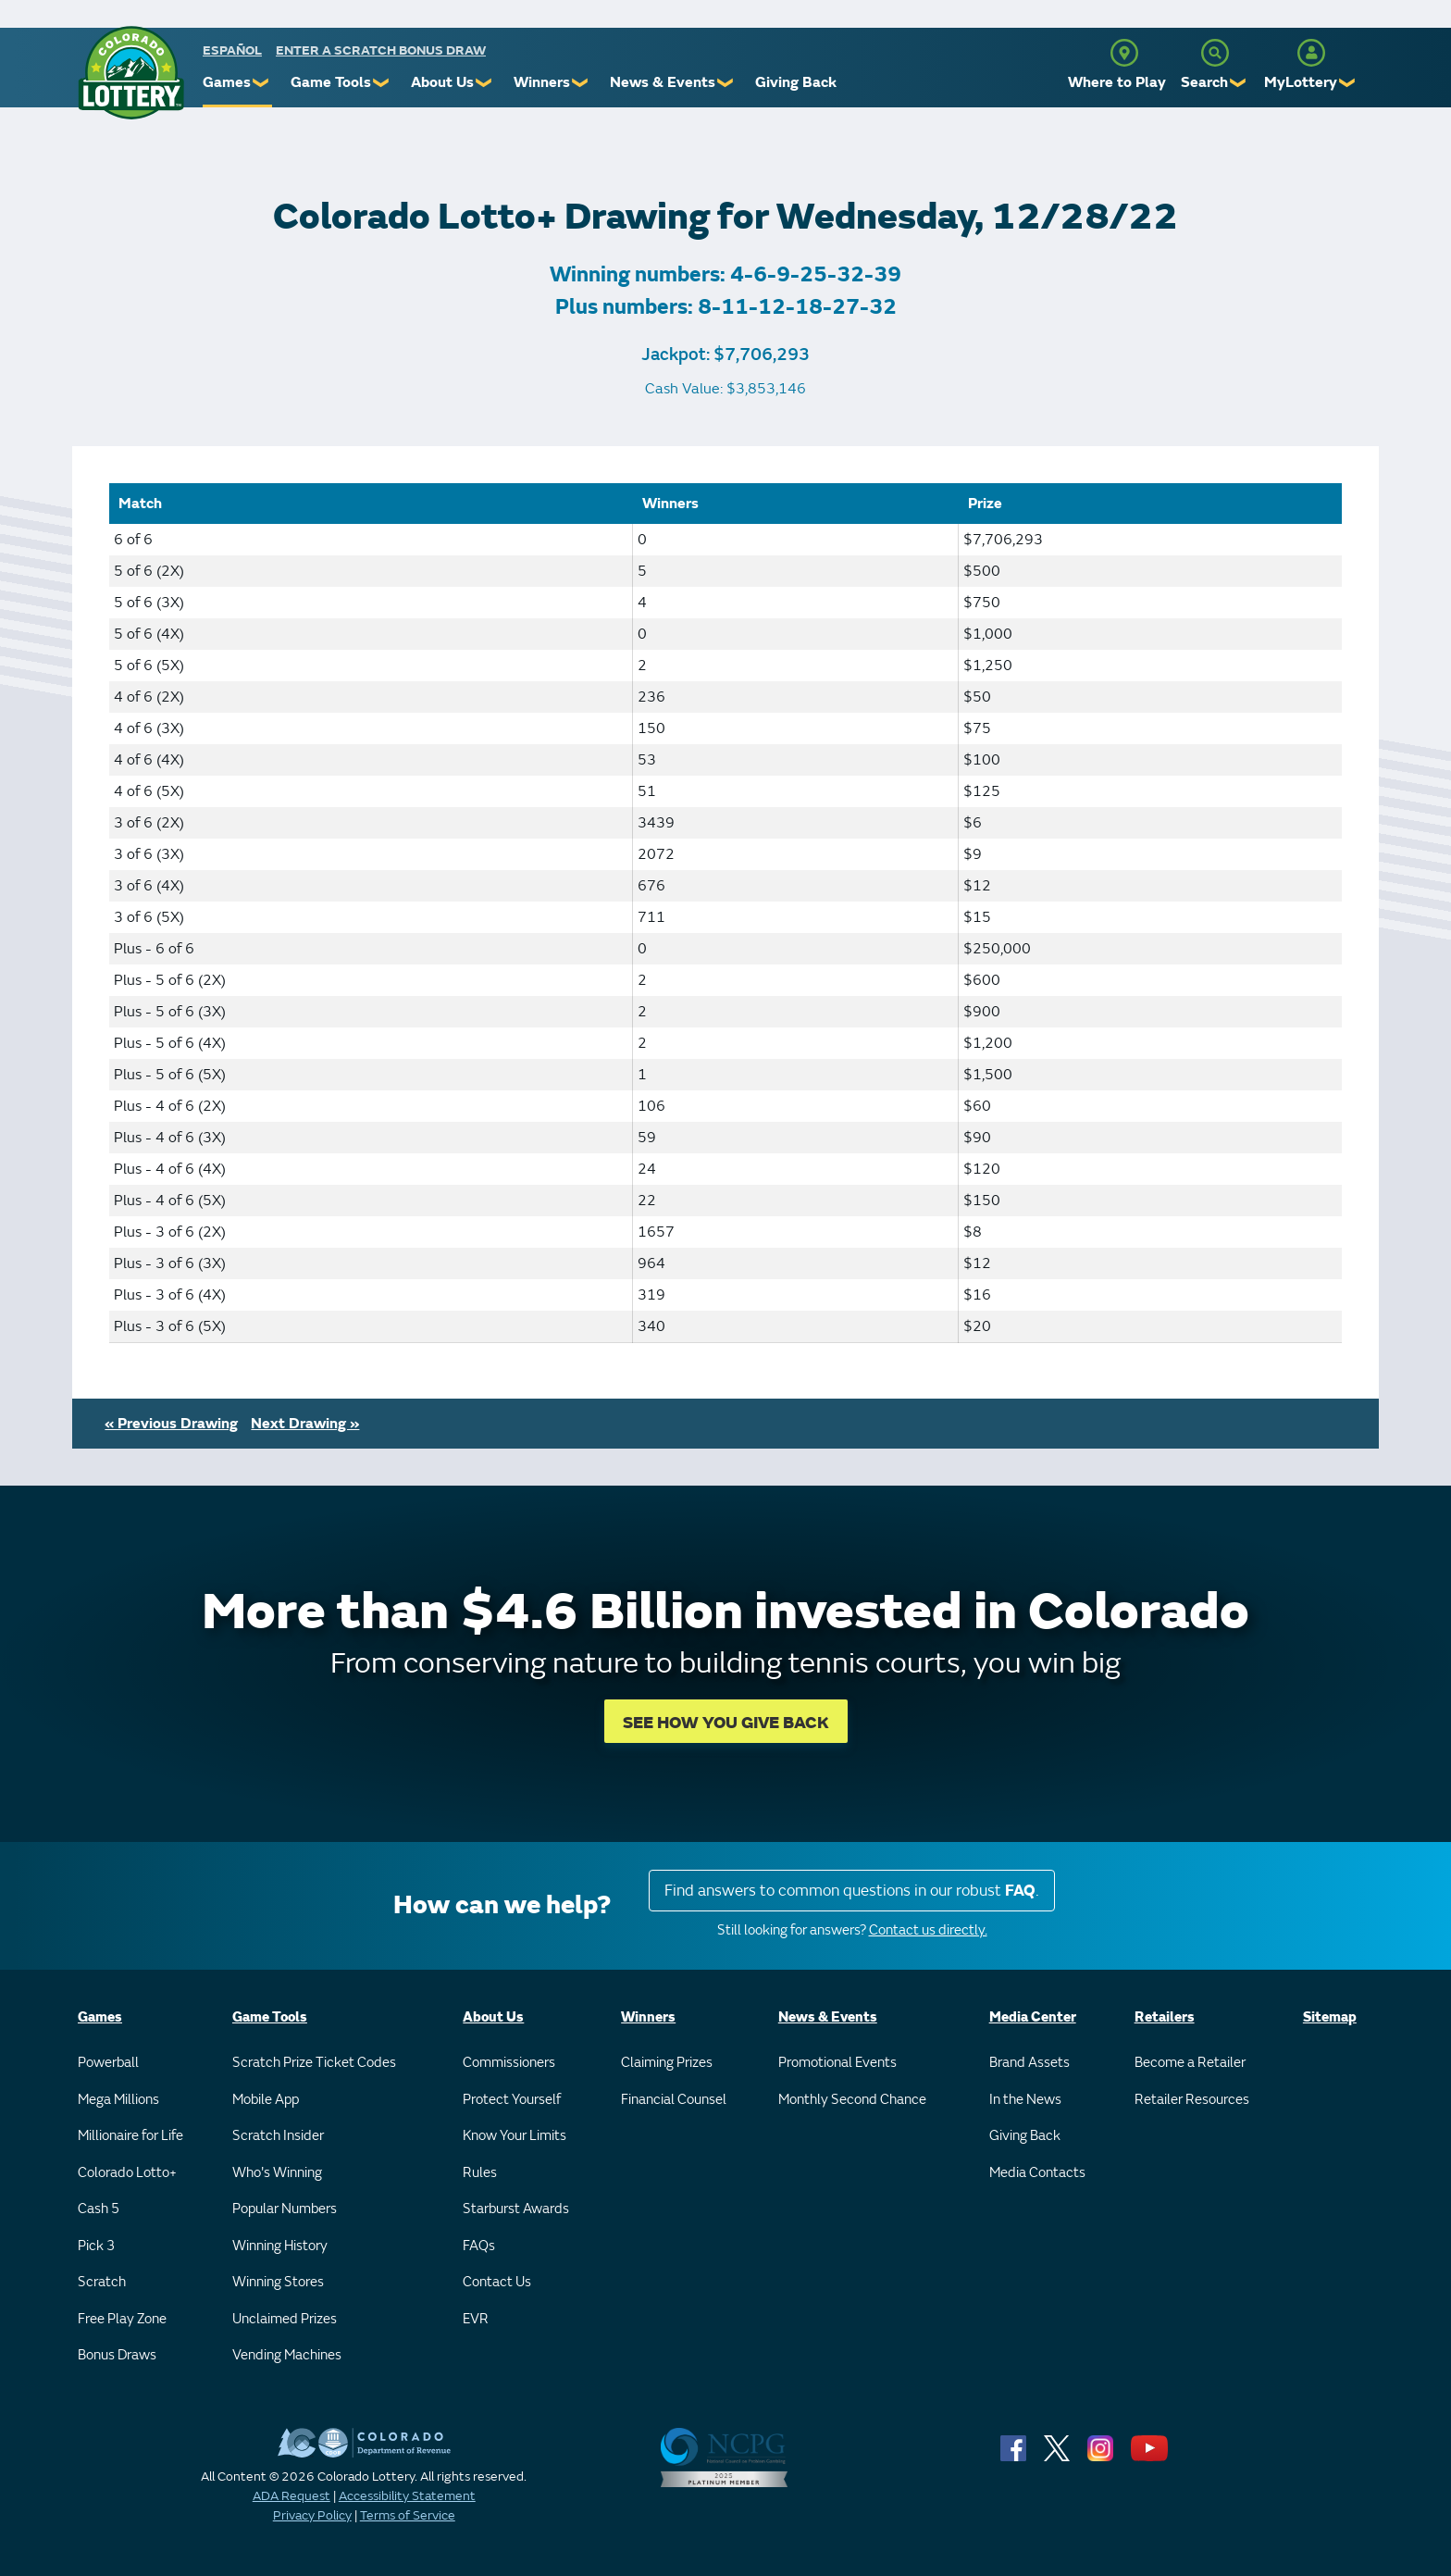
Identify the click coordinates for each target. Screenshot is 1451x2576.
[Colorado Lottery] (131, 72)
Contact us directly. (928, 1930)
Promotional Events (837, 2063)
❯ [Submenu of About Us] (484, 83)
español (232, 50)
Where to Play (1117, 82)
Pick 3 (96, 2246)
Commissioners (509, 2063)
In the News (1025, 2100)
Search (1204, 82)
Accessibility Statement (407, 2496)
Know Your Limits (514, 2136)
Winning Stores (278, 2282)
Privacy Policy (312, 2515)
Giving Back (796, 82)
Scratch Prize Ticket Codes (314, 2063)
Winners (542, 82)
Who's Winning (277, 2173)
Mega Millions (118, 2100)
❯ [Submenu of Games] (261, 83)
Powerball (108, 2063)
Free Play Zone (122, 2319)
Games (227, 82)
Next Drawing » (305, 1423)
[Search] (1215, 52)
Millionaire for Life (130, 2136)
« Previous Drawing (171, 1423)
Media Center (1032, 2017)
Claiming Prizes (667, 2063)
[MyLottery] (1311, 52)
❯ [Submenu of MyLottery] (1348, 83)
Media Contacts (1037, 2173)
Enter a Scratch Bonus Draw (381, 50)
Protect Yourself (512, 2100)
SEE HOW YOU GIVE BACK (726, 1723)
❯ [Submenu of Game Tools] (382, 83)
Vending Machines (286, 2355)
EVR (476, 2319)
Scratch (102, 2282)
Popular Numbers (284, 2209)
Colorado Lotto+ (127, 2173)
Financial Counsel (673, 2100)
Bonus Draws (117, 2355)
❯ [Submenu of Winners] (581, 83)
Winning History (280, 2246)
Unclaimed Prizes (284, 2319)
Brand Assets (1029, 2063)
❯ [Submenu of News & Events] (726, 83)
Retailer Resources (1192, 2100)
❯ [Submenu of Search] (1238, 83)
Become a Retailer (1190, 2063)
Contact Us (497, 2282)
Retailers (1165, 2017)
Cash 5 (98, 2209)
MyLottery (1300, 82)
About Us (442, 82)
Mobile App (265, 2100)
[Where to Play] (1124, 52)
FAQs (479, 2246)
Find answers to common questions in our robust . (851, 1890)
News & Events (662, 82)
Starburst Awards (516, 2209)
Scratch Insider (278, 2136)
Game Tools (331, 82)
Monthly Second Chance (852, 2100)
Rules (480, 2173)
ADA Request (291, 2496)
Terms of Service (407, 2515)
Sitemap (1330, 2017)
